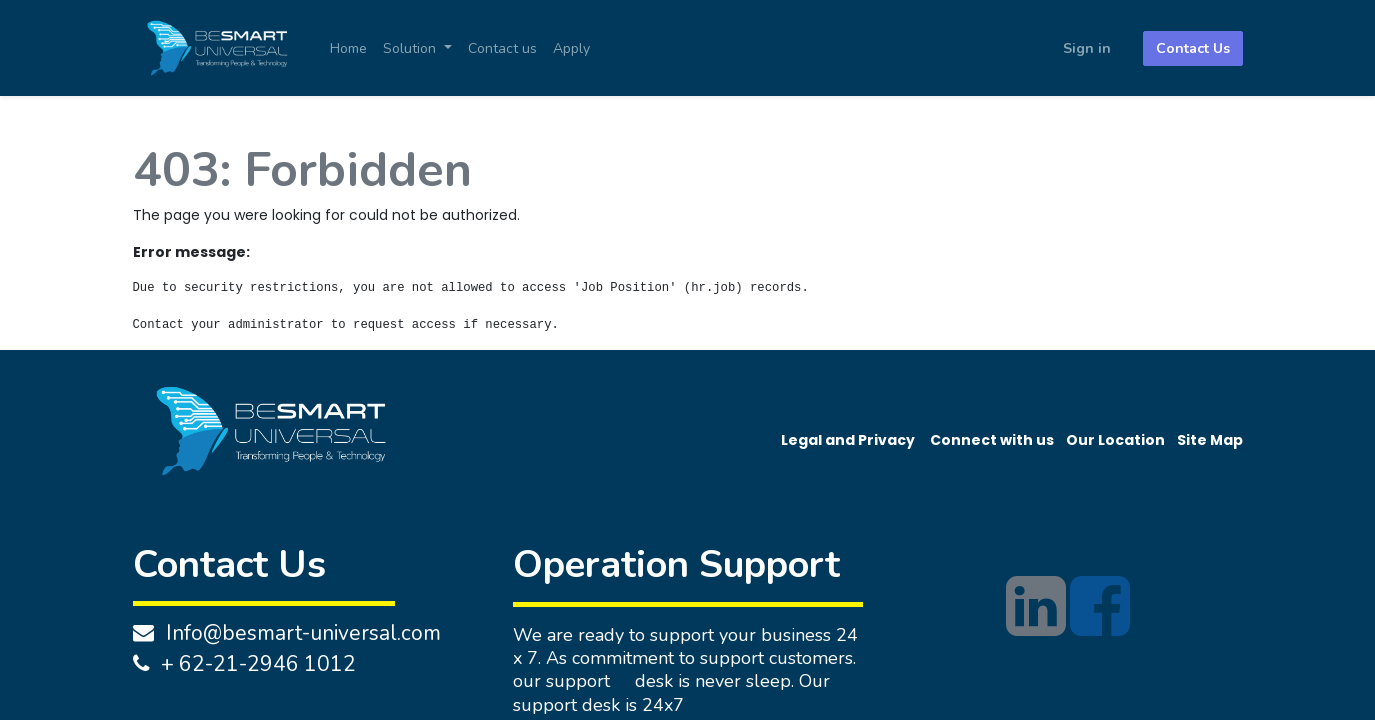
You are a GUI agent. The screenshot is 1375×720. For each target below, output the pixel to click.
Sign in (1087, 48)
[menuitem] (348, 48)
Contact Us (1193, 48)
